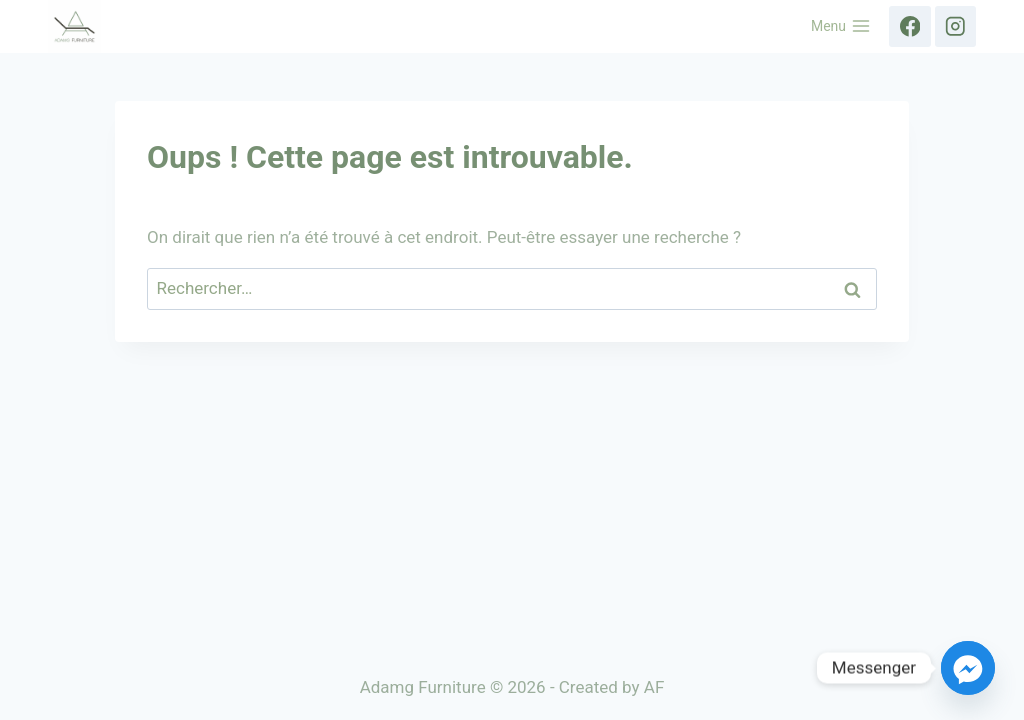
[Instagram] (955, 26)
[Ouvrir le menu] (841, 27)
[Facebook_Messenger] (968, 668)
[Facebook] (909, 26)
